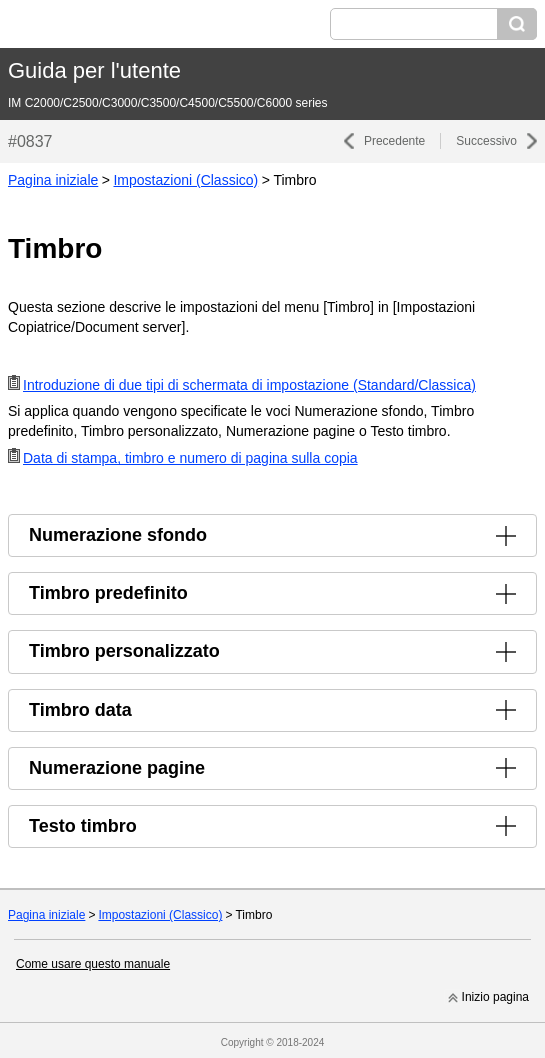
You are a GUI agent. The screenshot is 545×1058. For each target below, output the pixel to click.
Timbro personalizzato (124, 651)
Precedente (394, 141)
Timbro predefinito (108, 593)
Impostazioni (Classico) (185, 180)
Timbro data (80, 710)
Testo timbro (83, 826)
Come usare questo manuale (93, 964)
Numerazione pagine (117, 768)
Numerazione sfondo (118, 535)
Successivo (486, 141)
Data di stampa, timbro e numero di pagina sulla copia (190, 458)
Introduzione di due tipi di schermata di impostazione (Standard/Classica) (249, 385)
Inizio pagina (495, 997)
